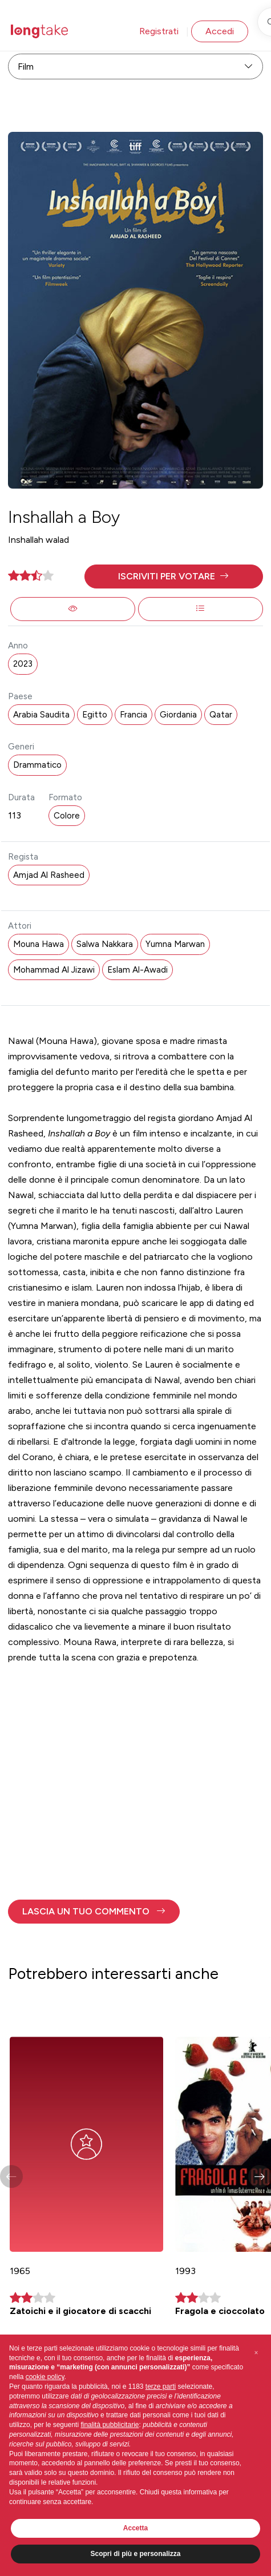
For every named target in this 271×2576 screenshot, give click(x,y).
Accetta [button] (135, 2528)
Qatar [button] (220, 714)
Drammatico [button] (37, 765)
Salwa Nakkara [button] (104, 944)
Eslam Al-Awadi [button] (137, 970)
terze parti (160, 2386)
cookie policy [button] (45, 2377)
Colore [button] (67, 816)
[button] (173, 576)
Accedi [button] (219, 31)
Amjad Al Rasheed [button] (48, 875)
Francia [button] (133, 714)
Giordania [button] (178, 714)
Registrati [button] (159, 31)
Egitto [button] (94, 714)
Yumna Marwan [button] (175, 944)
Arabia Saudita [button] (41, 714)
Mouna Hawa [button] (38, 944)
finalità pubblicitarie (109, 2425)
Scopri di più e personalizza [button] (135, 2554)
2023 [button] (23, 664)
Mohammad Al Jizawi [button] (54, 970)
